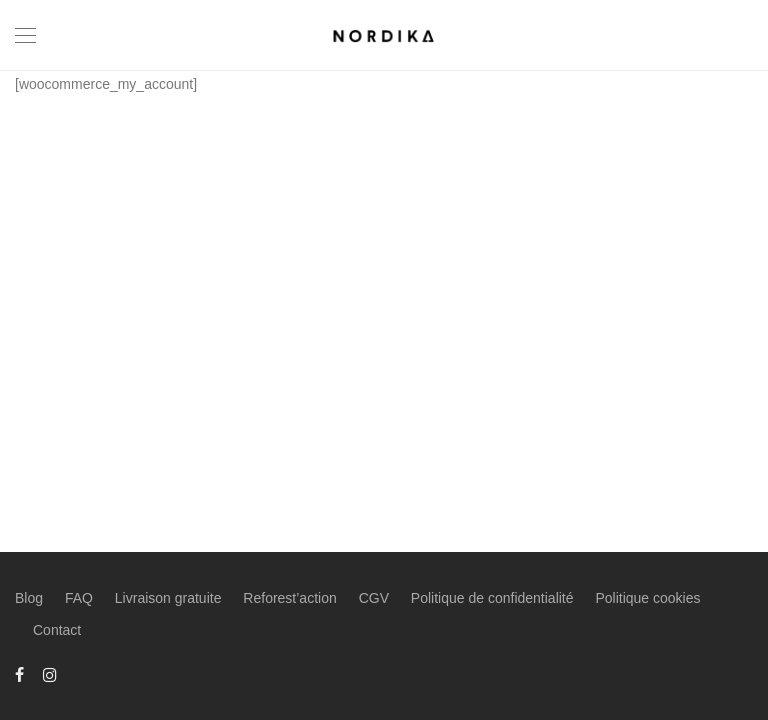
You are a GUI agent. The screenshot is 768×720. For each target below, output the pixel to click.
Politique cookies (647, 598)
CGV (374, 598)
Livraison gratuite (168, 598)
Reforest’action (289, 598)
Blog (29, 598)
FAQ (79, 598)
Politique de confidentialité (492, 598)
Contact (57, 630)
